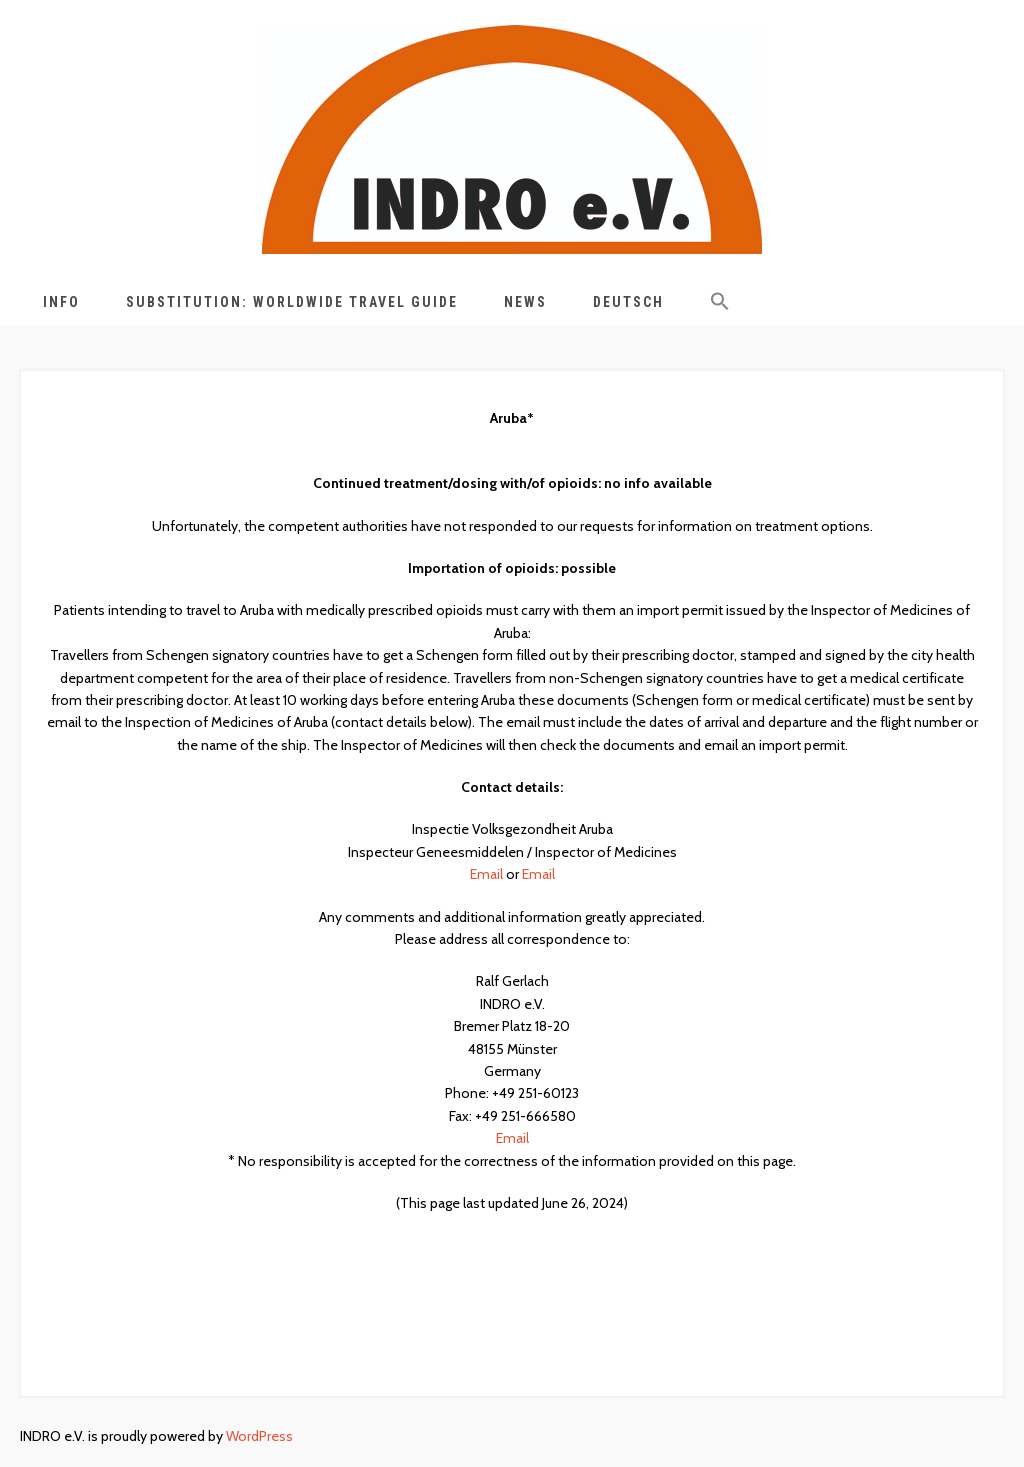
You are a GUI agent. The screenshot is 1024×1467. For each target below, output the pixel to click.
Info (61, 302)
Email (486, 874)
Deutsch (628, 302)
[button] (720, 305)
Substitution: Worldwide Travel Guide (292, 302)
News (525, 302)
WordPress (259, 1436)
